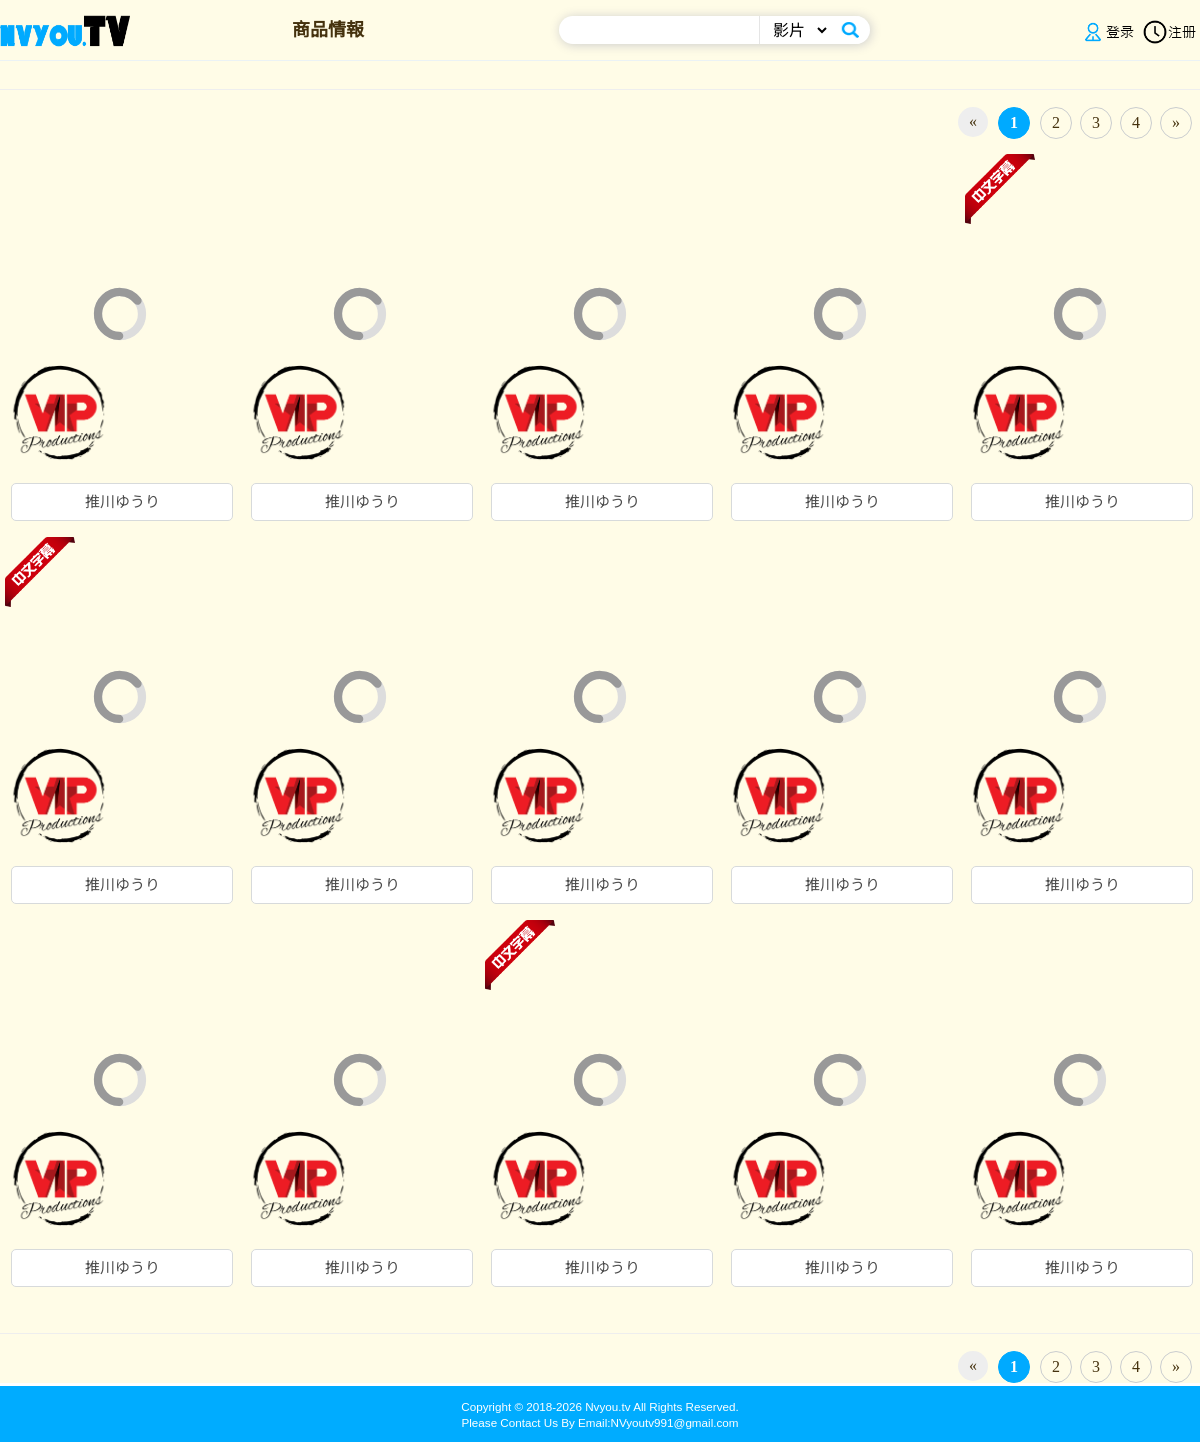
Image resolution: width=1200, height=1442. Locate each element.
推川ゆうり (122, 502)
